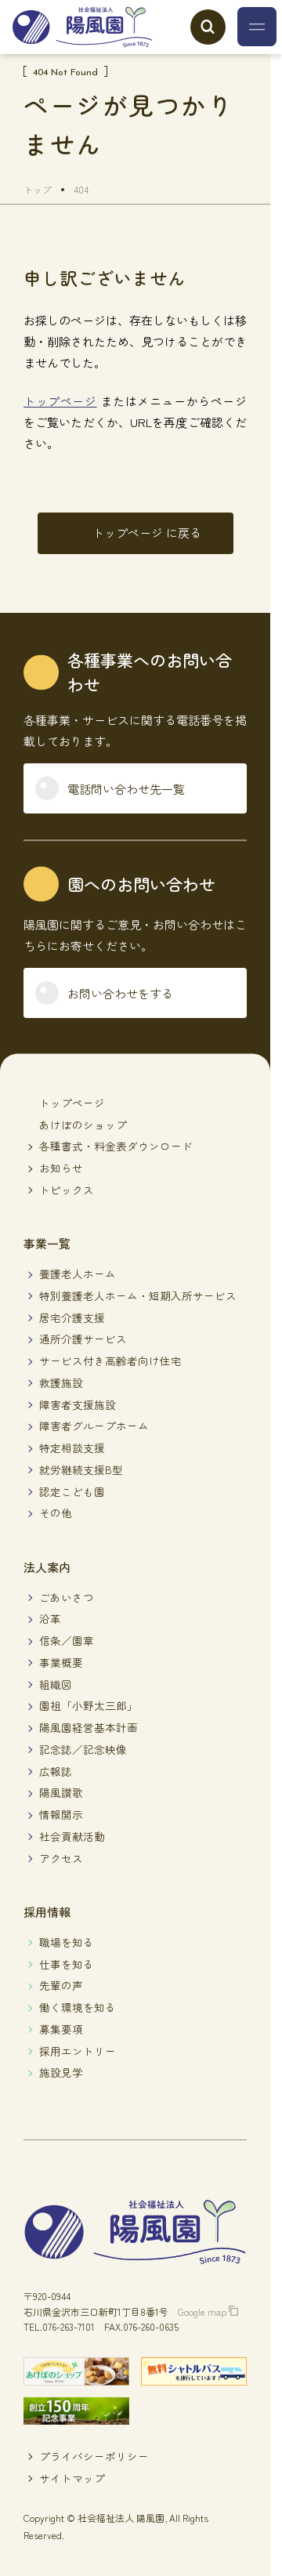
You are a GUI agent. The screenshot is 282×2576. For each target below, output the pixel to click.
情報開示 (61, 1814)
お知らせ (61, 1168)
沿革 (50, 1618)
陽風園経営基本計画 (88, 1727)
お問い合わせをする (120, 993)
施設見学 (61, 2072)
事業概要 (61, 1662)
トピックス (66, 1189)
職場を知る (66, 1942)
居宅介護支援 (72, 1317)
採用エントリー (77, 2051)
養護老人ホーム (77, 1273)
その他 (55, 1512)
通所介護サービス (83, 1338)
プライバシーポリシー (94, 2456)
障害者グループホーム (94, 1425)
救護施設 (61, 1382)
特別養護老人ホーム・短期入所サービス (138, 1295)
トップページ (60, 401)
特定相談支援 (72, 1447)
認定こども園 (72, 1491)
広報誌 (55, 1771)
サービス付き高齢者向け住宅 (110, 1360)
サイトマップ (72, 2478)
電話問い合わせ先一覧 (126, 789)
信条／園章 (66, 1640)
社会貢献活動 (72, 1836)
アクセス (61, 1858)
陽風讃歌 (61, 1792)
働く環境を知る (77, 2007)
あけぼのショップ (83, 1124)
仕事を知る (66, 1964)
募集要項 (61, 2029)
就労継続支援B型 (81, 1469)
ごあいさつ (66, 1597)
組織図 (55, 1684)
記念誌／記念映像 (83, 1749)
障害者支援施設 (77, 1404)
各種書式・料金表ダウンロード (116, 1146)
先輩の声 (61, 1985)
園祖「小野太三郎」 (88, 1705)
